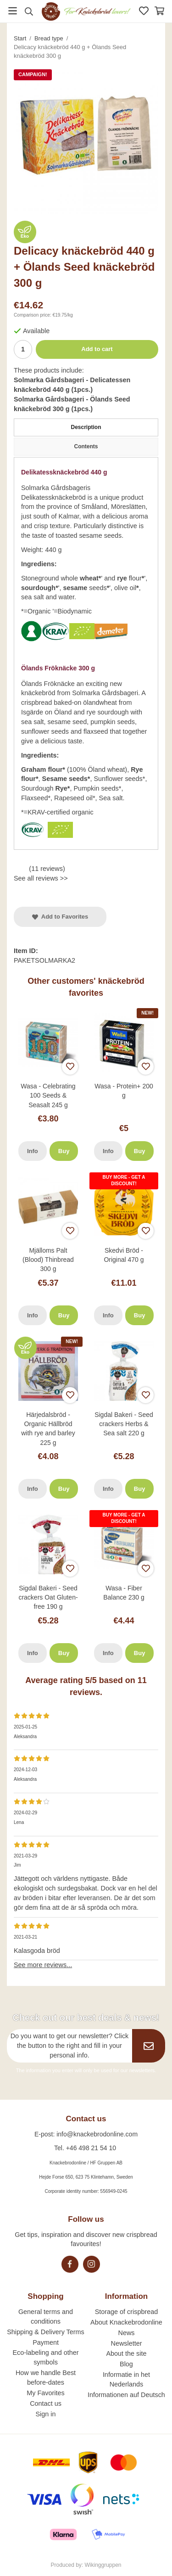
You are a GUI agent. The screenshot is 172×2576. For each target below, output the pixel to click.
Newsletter (126, 2343)
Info (32, 1151)
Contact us (45, 2403)
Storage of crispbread (126, 2311)
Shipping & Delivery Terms (45, 2332)
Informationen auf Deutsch (126, 2394)
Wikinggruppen (103, 2565)
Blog (126, 2364)
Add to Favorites (60, 916)
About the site (126, 2353)
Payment (46, 2342)
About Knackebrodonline (126, 2322)
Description (86, 427)
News (126, 2332)
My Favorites (45, 2393)
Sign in (46, 2414)
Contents (86, 446)
